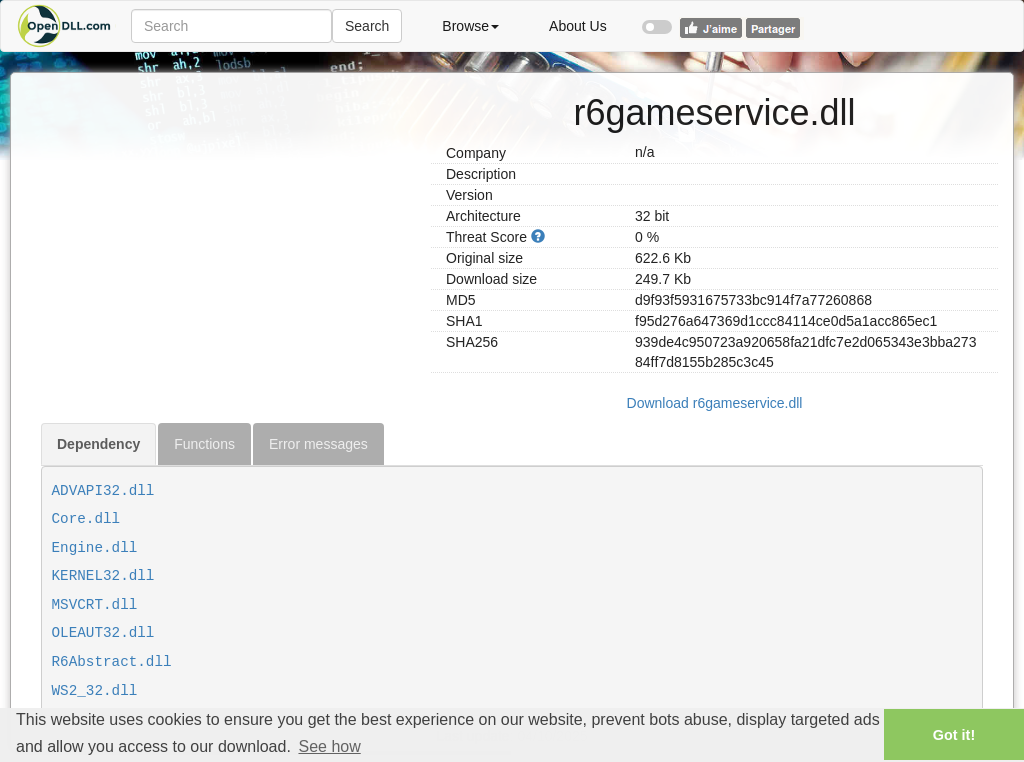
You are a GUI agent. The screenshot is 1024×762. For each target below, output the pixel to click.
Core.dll (86, 519)
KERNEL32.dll (103, 576)
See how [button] (329, 746)
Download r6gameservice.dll (715, 403)
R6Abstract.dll (112, 662)
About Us (578, 26)
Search (367, 26)
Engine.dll (95, 548)
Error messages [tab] (318, 444)
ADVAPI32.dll (103, 491)
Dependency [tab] (98, 444)
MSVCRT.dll (95, 605)
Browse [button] (470, 26)
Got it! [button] (954, 735)
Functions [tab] (204, 444)
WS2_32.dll (95, 691)
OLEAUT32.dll (103, 633)
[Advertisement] (228, 213)
